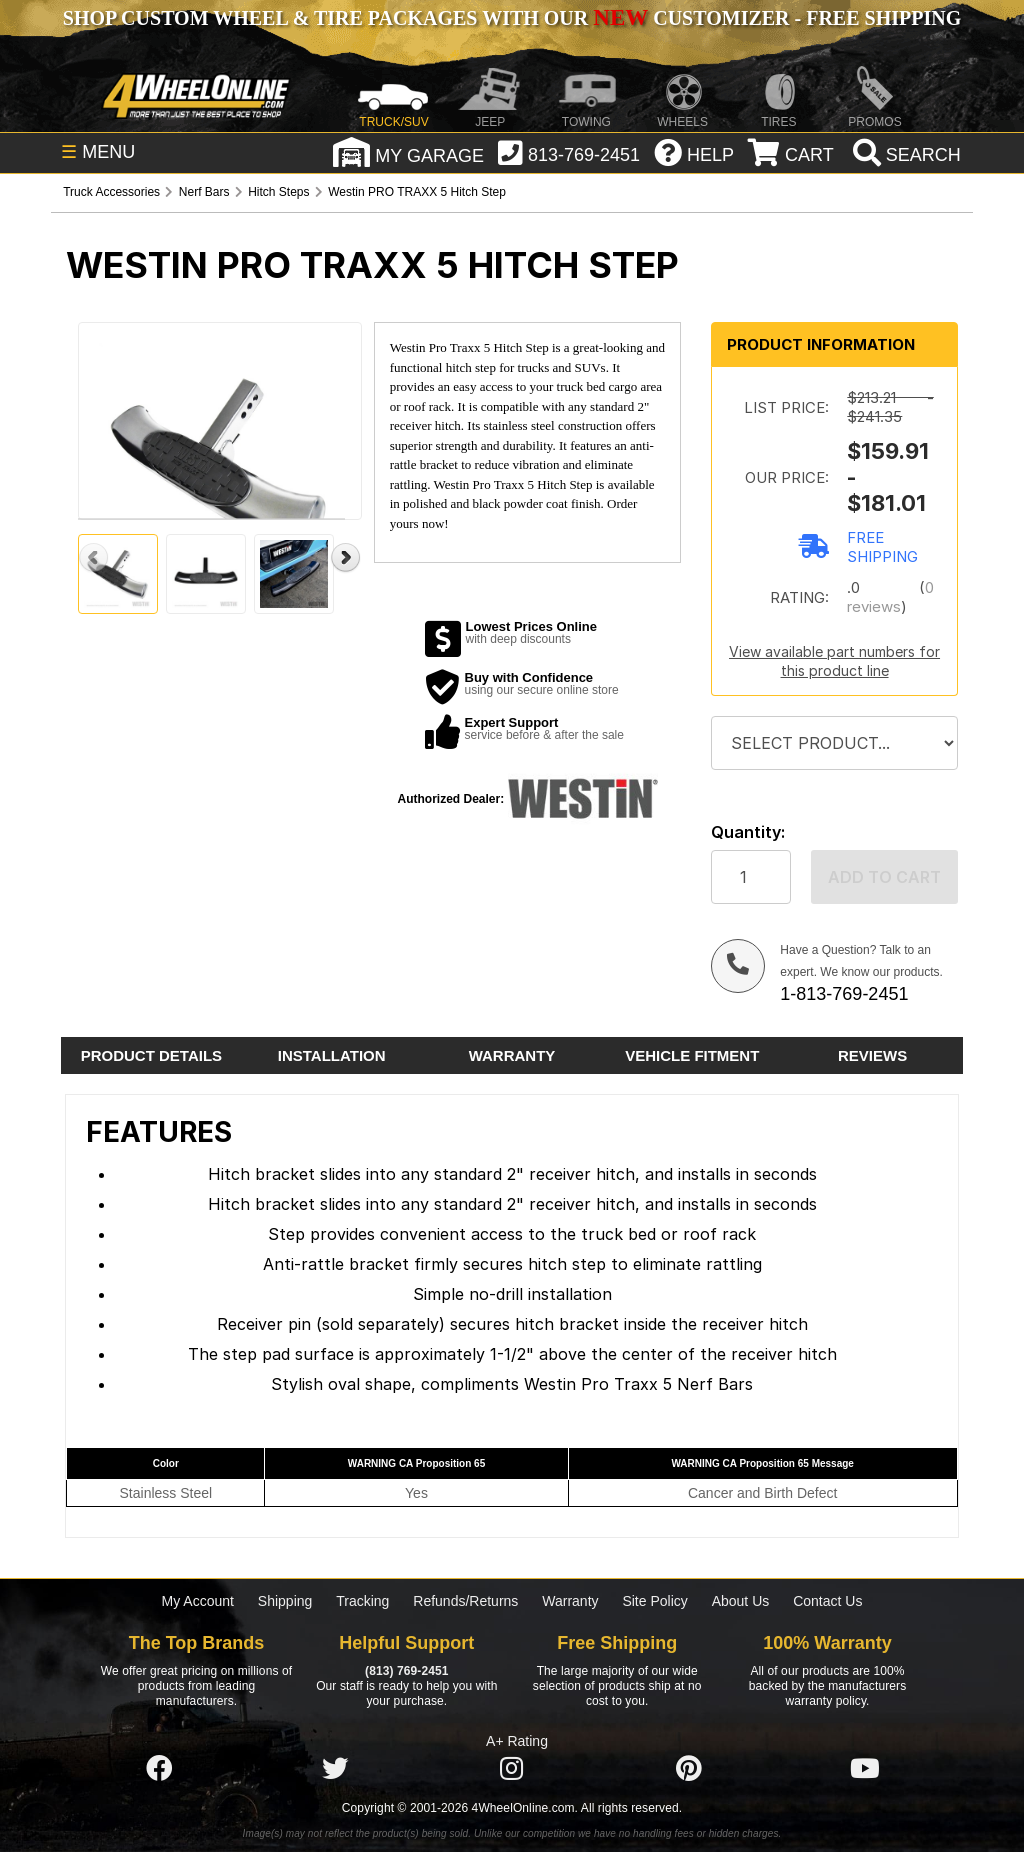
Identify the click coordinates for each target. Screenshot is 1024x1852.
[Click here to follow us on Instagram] (512, 1769)
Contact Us (827, 1601)
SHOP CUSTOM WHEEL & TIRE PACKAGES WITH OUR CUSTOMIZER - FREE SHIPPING (512, 18)
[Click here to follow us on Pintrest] (689, 1769)
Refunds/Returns (465, 1601)
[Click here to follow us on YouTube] (865, 1769)
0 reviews (890, 597)
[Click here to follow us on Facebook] (159, 1769)
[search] (904, 155)
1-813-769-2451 (844, 994)
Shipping (285, 1601)
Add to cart (884, 877)
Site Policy (654, 1601)
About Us (741, 1601)
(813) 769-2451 (406, 1671)
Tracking (362, 1601)
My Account (198, 1601)
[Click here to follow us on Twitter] (335, 1769)
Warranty (570, 1601)
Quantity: (748, 832)
